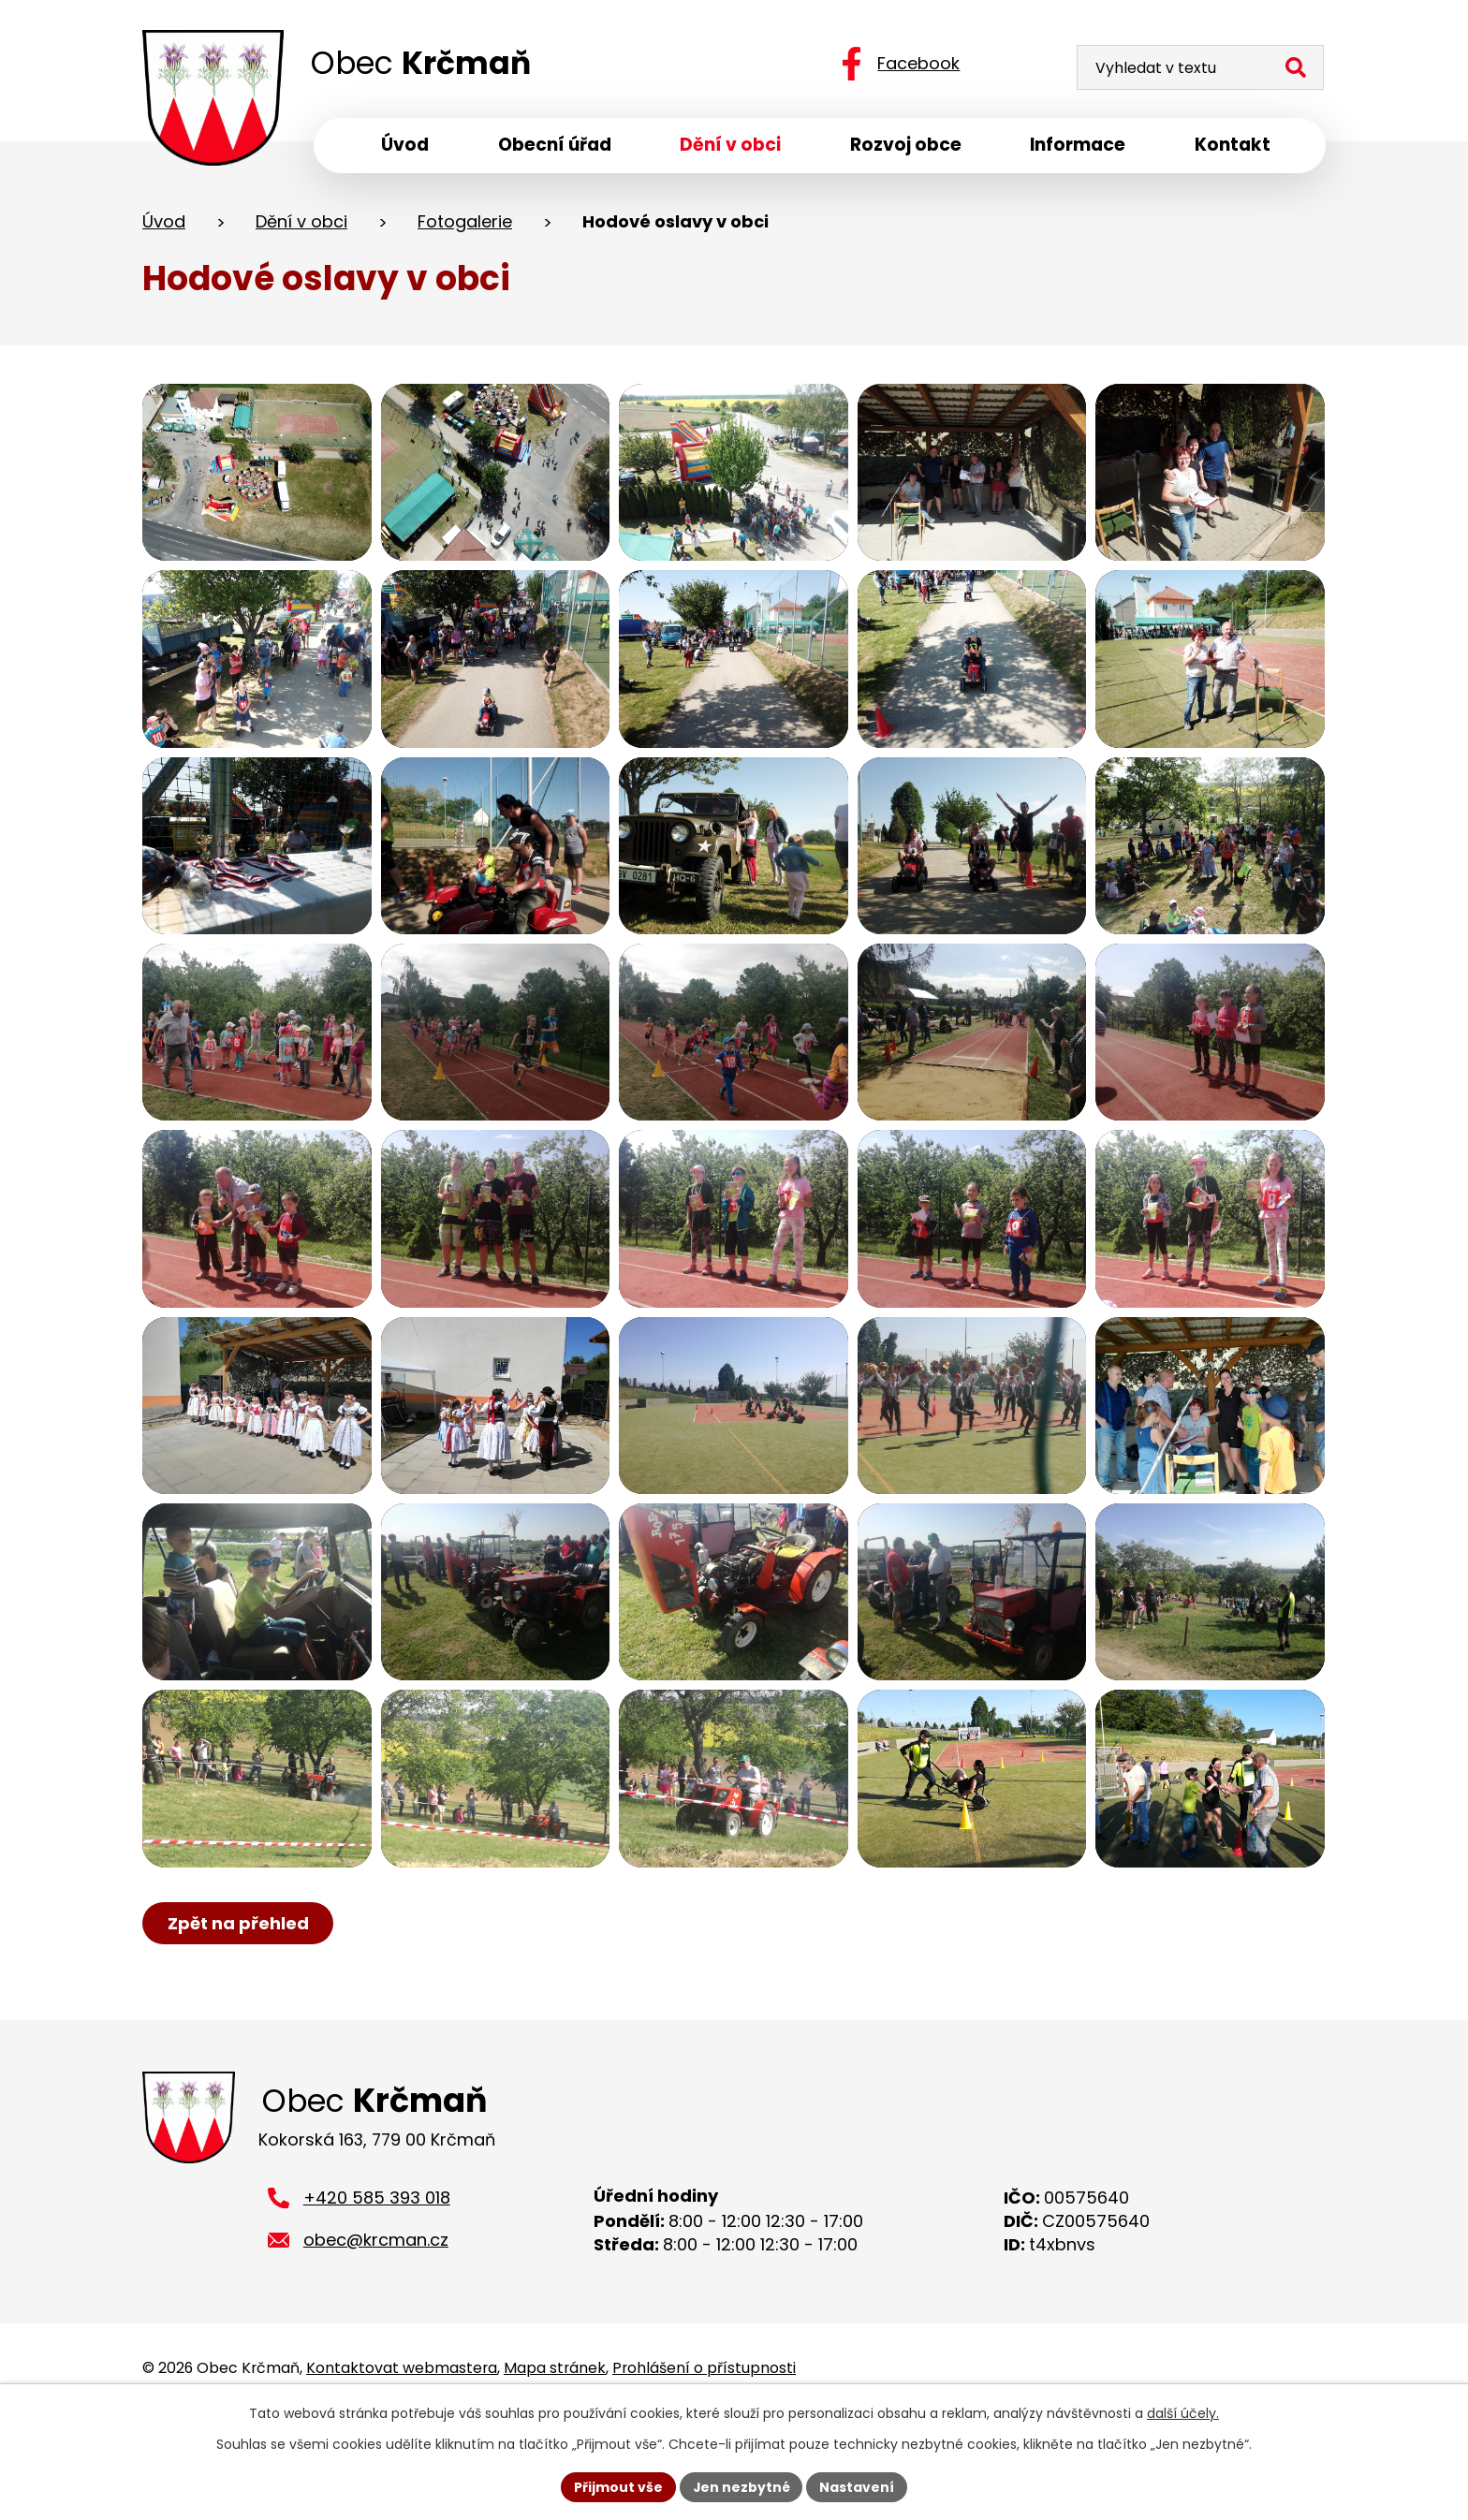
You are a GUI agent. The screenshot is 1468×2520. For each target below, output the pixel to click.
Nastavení (857, 2486)
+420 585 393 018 (376, 2281)
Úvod (163, 223)
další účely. (1183, 2413)
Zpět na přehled (238, 2004)
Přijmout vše (617, 2486)
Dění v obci (301, 223)
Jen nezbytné (741, 2486)
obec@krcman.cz (375, 2324)
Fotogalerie (465, 223)
